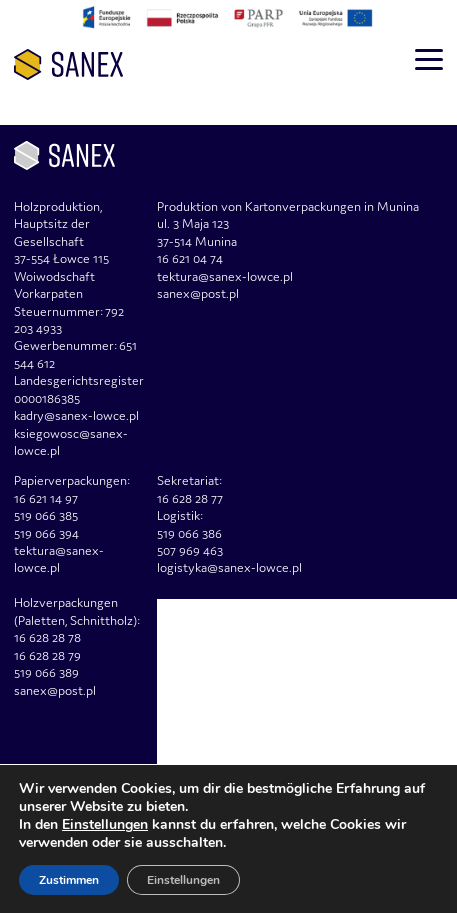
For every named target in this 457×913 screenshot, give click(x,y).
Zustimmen (69, 880)
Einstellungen (105, 825)
